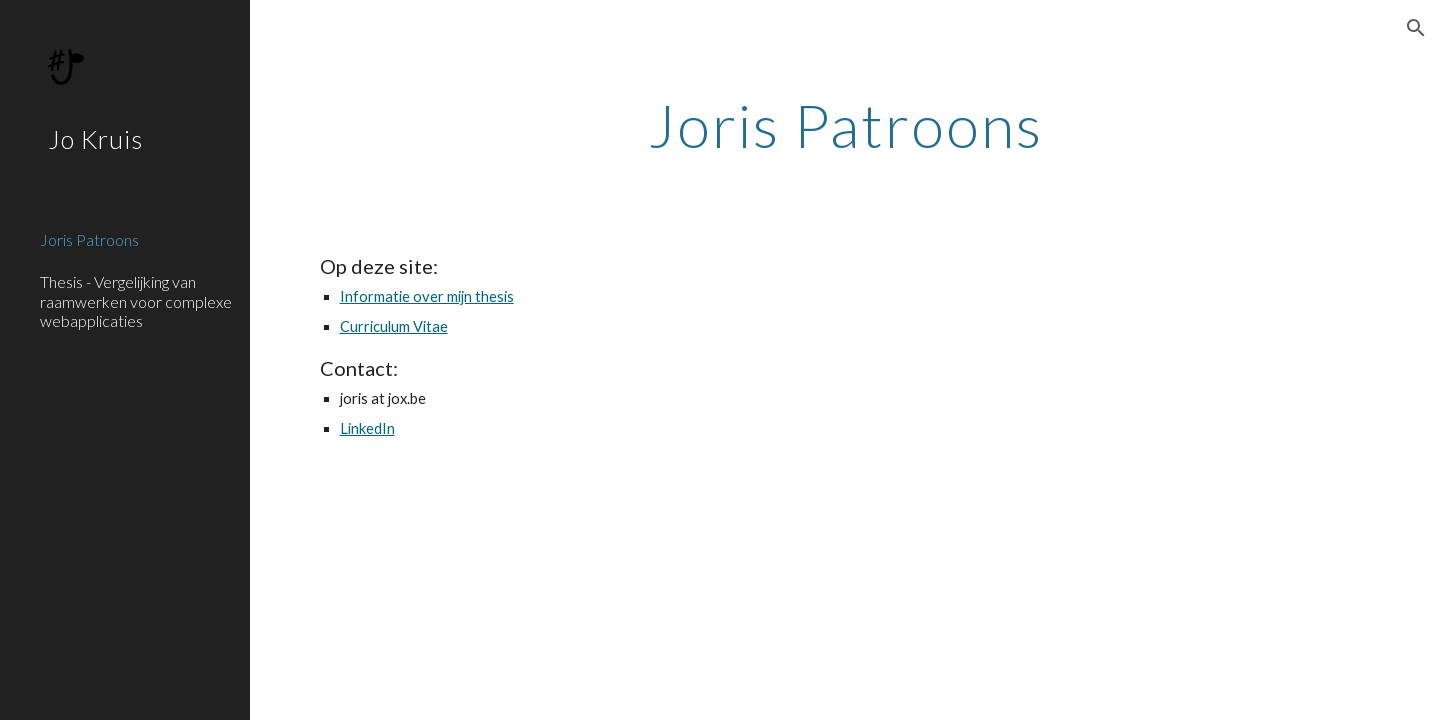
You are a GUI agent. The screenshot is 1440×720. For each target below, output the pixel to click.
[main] (845, 125)
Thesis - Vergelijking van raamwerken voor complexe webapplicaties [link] (136, 301)
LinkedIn (367, 428)
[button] (1416, 28)
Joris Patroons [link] (89, 239)
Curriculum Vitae (394, 326)
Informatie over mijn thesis (427, 296)
